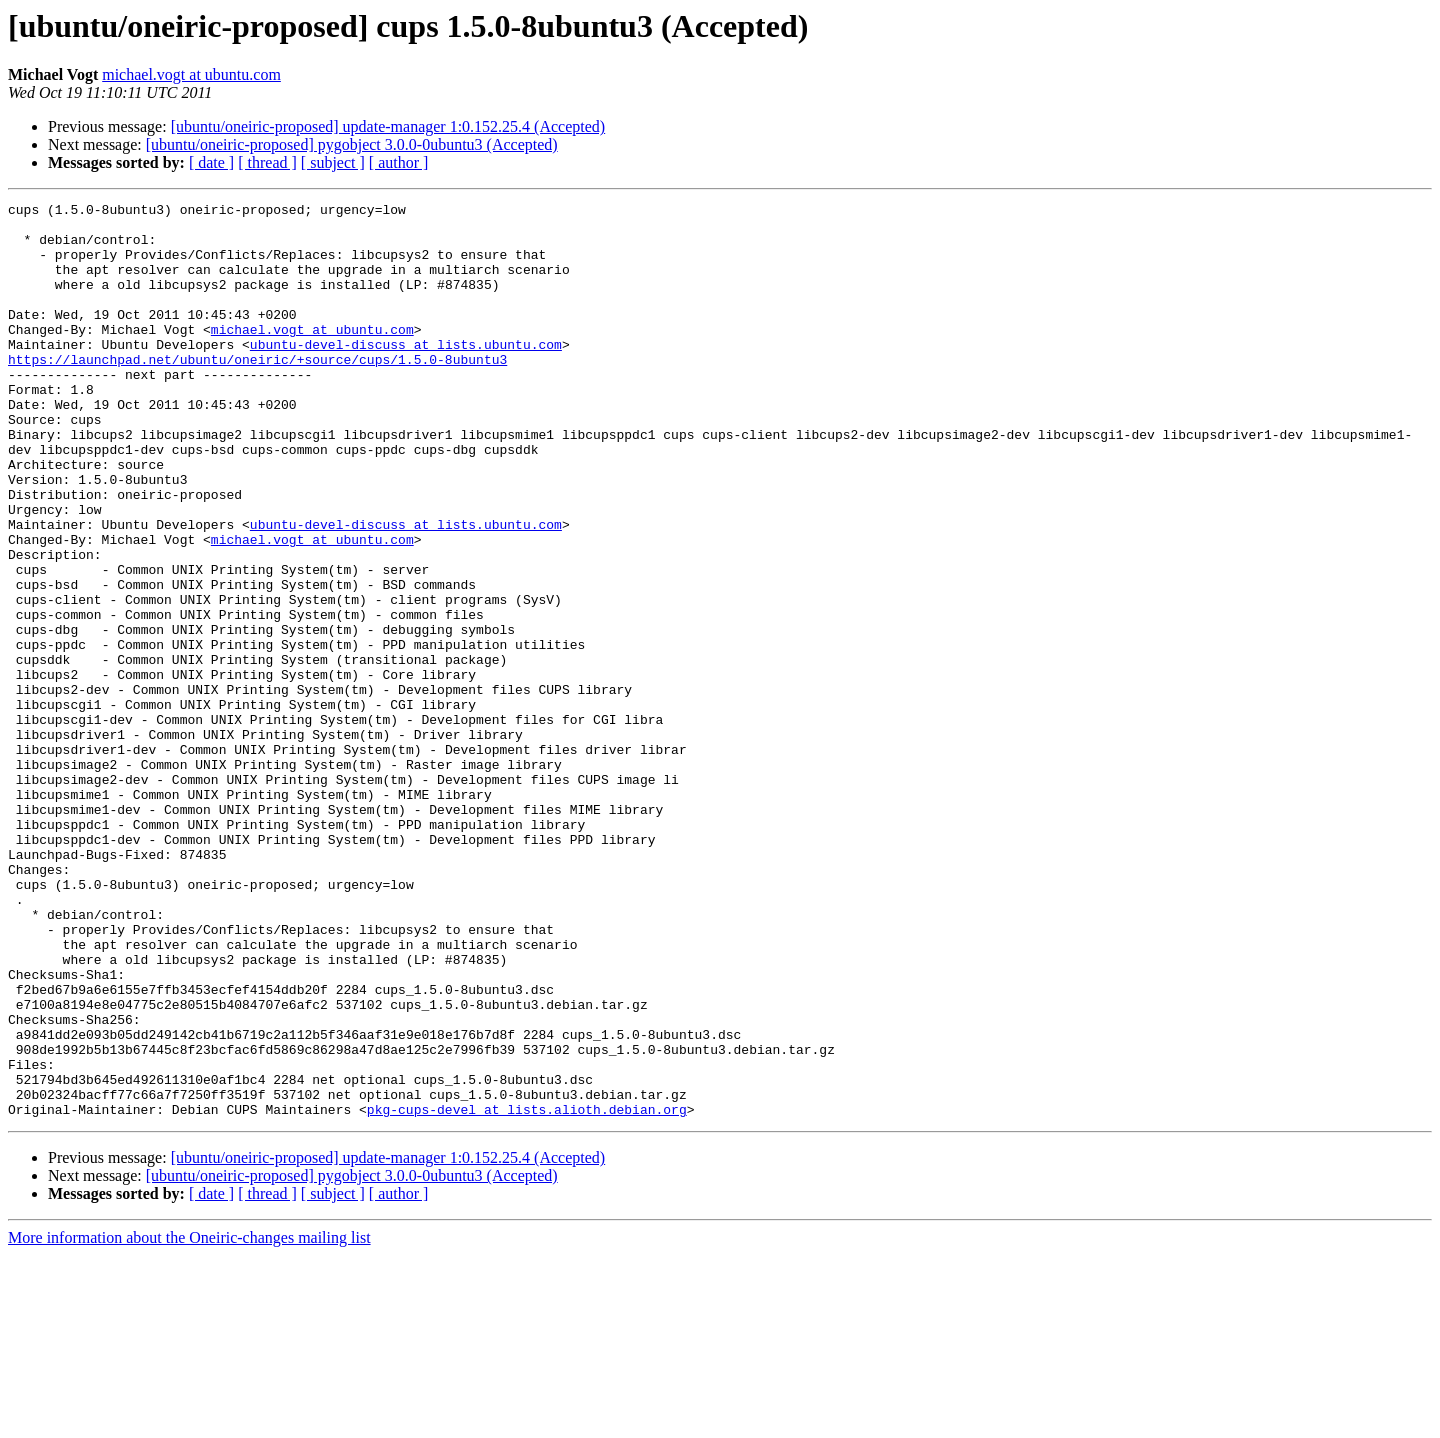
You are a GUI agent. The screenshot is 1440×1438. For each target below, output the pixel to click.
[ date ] (211, 162)
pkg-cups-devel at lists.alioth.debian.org (527, 1292)
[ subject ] (333, 162)
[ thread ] (267, 162)
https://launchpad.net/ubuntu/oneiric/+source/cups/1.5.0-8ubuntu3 (257, 392)
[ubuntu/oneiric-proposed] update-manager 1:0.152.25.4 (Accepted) (388, 126)
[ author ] (399, 162)
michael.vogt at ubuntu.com (191, 74)
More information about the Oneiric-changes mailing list (189, 1420)
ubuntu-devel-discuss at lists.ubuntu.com (406, 374)
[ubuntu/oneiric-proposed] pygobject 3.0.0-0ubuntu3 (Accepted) (352, 144)
